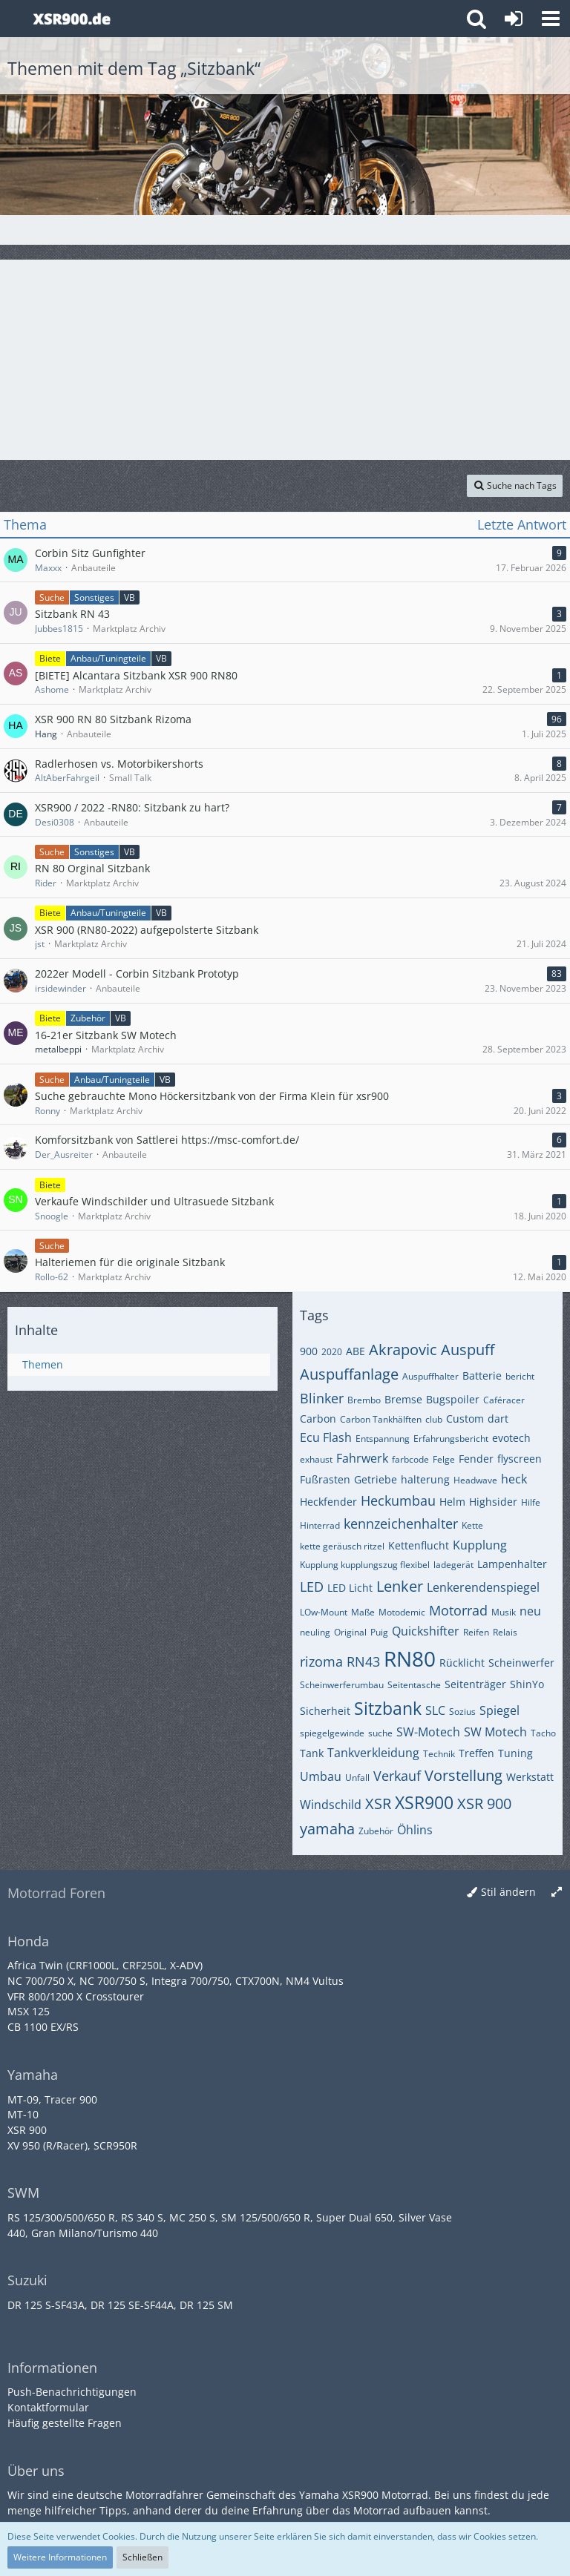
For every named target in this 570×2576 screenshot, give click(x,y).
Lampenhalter (512, 1564)
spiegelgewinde (332, 1733)
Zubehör (375, 1831)
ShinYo (527, 1684)
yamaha (327, 1829)
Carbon (318, 1418)
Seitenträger (475, 1684)
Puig (379, 1632)
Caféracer (504, 1400)
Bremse (403, 1399)
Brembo (364, 1400)
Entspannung (383, 1438)
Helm (452, 1502)
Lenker (399, 1586)
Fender (476, 1459)
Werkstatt (530, 1777)
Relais (505, 1632)
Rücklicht (462, 1663)
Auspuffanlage (349, 1374)
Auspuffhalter (430, 1376)
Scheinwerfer (521, 1663)
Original (350, 1632)
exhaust (316, 1459)
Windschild (330, 1804)
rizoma (321, 1661)
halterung (425, 1479)
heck (514, 1479)
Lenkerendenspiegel (483, 1587)
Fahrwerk (362, 1458)
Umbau (320, 1776)
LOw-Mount (323, 1612)
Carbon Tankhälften (381, 1419)
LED (312, 1586)
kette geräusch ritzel (342, 1546)
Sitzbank (388, 1708)
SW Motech (495, 1732)
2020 (331, 1351)
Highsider (493, 1502)
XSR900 (424, 1802)
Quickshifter (425, 1631)
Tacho (543, 1733)
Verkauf (397, 1776)
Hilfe (530, 1502)
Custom (465, 1418)
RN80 (410, 1658)
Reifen (476, 1632)
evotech (511, 1438)
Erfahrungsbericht (450, 1438)
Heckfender (328, 1502)
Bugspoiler (452, 1399)
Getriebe (375, 1479)
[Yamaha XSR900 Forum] (71, 18)
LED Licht (350, 1588)
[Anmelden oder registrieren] (513, 18)
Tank (312, 1753)
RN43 (363, 1661)
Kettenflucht (418, 1545)
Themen (42, 1364)
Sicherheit (325, 1711)
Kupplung (480, 1545)
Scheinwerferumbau (342, 1685)
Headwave (475, 1480)
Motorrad (458, 1610)
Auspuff (467, 1350)
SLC (435, 1710)
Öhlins (415, 1830)
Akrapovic (403, 1350)
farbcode (410, 1459)
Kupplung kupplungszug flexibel (365, 1564)
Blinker (322, 1398)
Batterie (482, 1375)
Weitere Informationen (60, 2557)
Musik (503, 1612)
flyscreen (519, 1459)
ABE (355, 1351)
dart (498, 1418)
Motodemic (402, 1612)
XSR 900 (484, 1803)
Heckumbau (398, 1500)
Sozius (462, 1711)
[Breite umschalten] (557, 1892)
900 (309, 1351)
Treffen (476, 1753)
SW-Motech (428, 1732)
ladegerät (453, 1564)
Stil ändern (508, 1892)
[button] (551, 18)
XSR (378, 1803)
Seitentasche (414, 1685)
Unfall (357, 1777)
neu (530, 1611)
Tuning (515, 1753)
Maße (363, 1612)
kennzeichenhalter (401, 1523)
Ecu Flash (326, 1437)
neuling (315, 1632)
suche (380, 1733)
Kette (472, 1525)
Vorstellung (463, 1775)
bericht (519, 1376)
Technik (439, 1753)
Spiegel (499, 1710)
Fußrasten (325, 1479)
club (433, 1419)
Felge (444, 1459)
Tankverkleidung (373, 1753)
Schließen (142, 2557)
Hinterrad (320, 1525)
